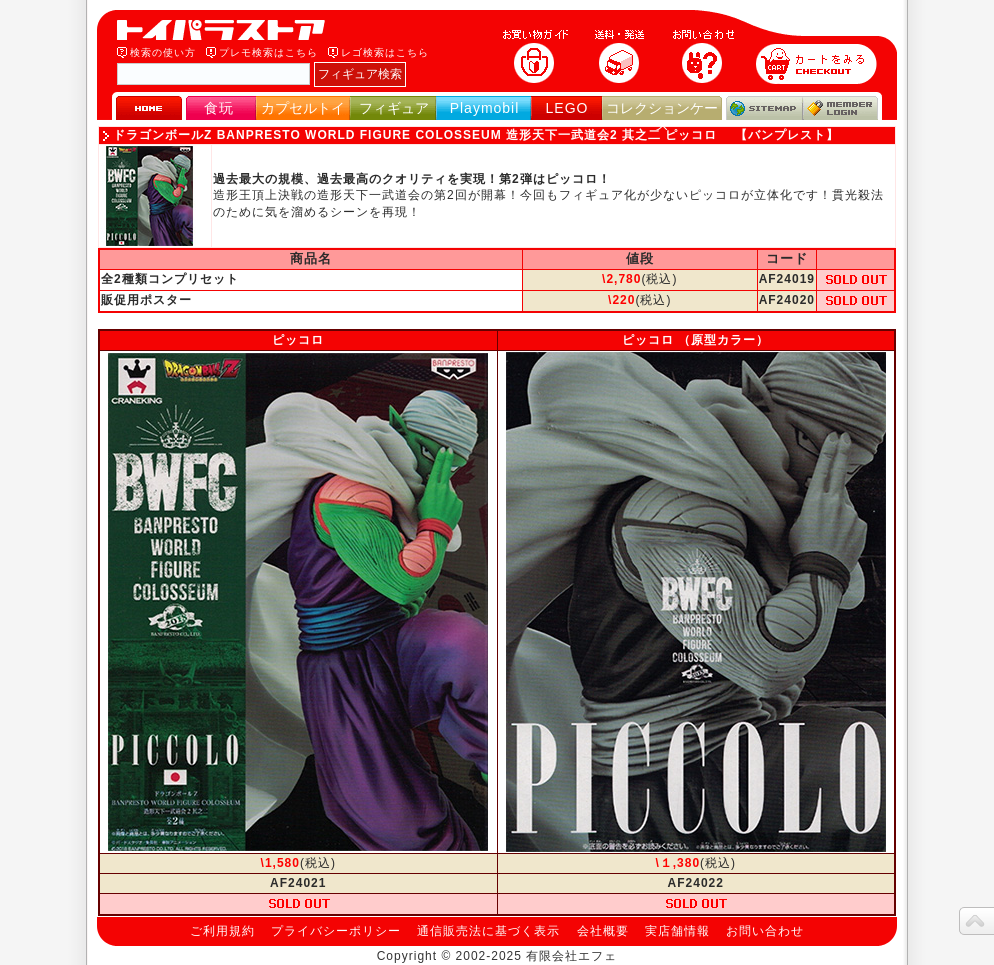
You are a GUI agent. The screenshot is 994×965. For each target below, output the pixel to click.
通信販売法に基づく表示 (488, 931)
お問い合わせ (765, 931)
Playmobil (485, 108)
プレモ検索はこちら (268, 52)
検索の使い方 (163, 52)
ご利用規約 (222, 931)
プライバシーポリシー (336, 931)
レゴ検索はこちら (385, 52)
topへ (976, 921)
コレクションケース (662, 116)
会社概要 (603, 931)
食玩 (219, 108)
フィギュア (394, 108)
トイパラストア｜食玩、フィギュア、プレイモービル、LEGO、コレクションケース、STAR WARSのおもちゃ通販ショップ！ (227, 30)
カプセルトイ (303, 108)
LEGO (567, 108)
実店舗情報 (677, 931)
